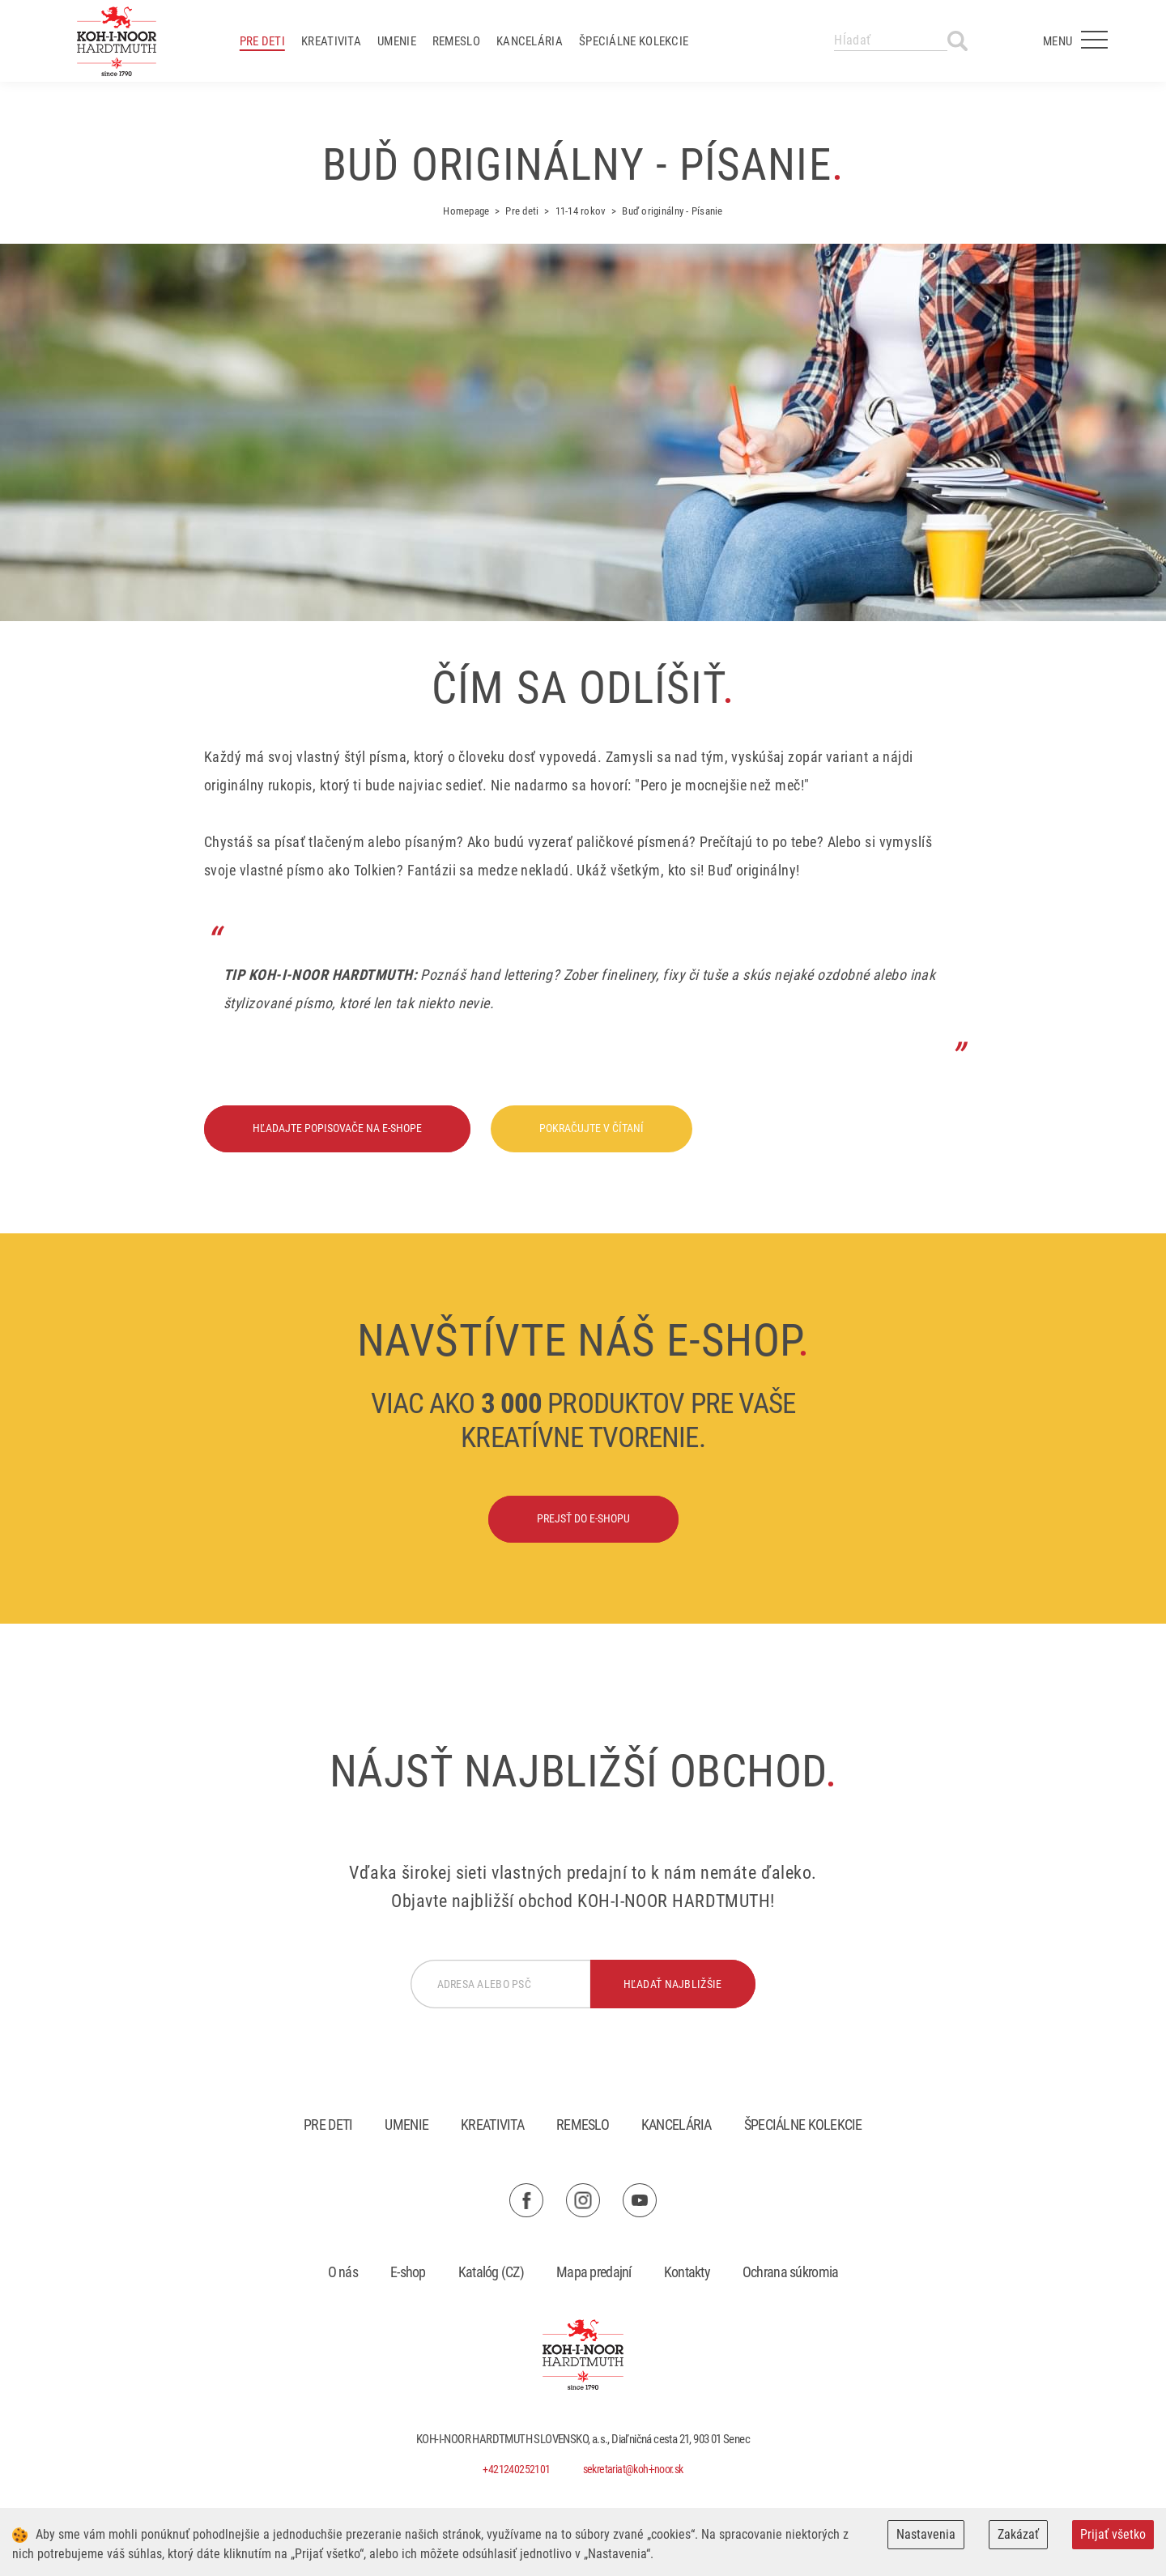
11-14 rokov (580, 211)
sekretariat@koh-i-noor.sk (633, 2469)
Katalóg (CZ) (491, 2271)
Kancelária (529, 41)
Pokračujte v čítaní (591, 1128)
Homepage (466, 211)
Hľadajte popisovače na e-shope (337, 1128)
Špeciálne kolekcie (633, 41)
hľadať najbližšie (672, 1984)
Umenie (396, 41)
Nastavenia (925, 2534)
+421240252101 (516, 2469)
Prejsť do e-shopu (583, 1518)
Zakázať (1018, 2534)
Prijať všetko (1113, 2534)
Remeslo (456, 41)
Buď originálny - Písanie (672, 211)
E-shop (408, 2271)
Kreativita (331, 41)
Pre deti (262, 41)
